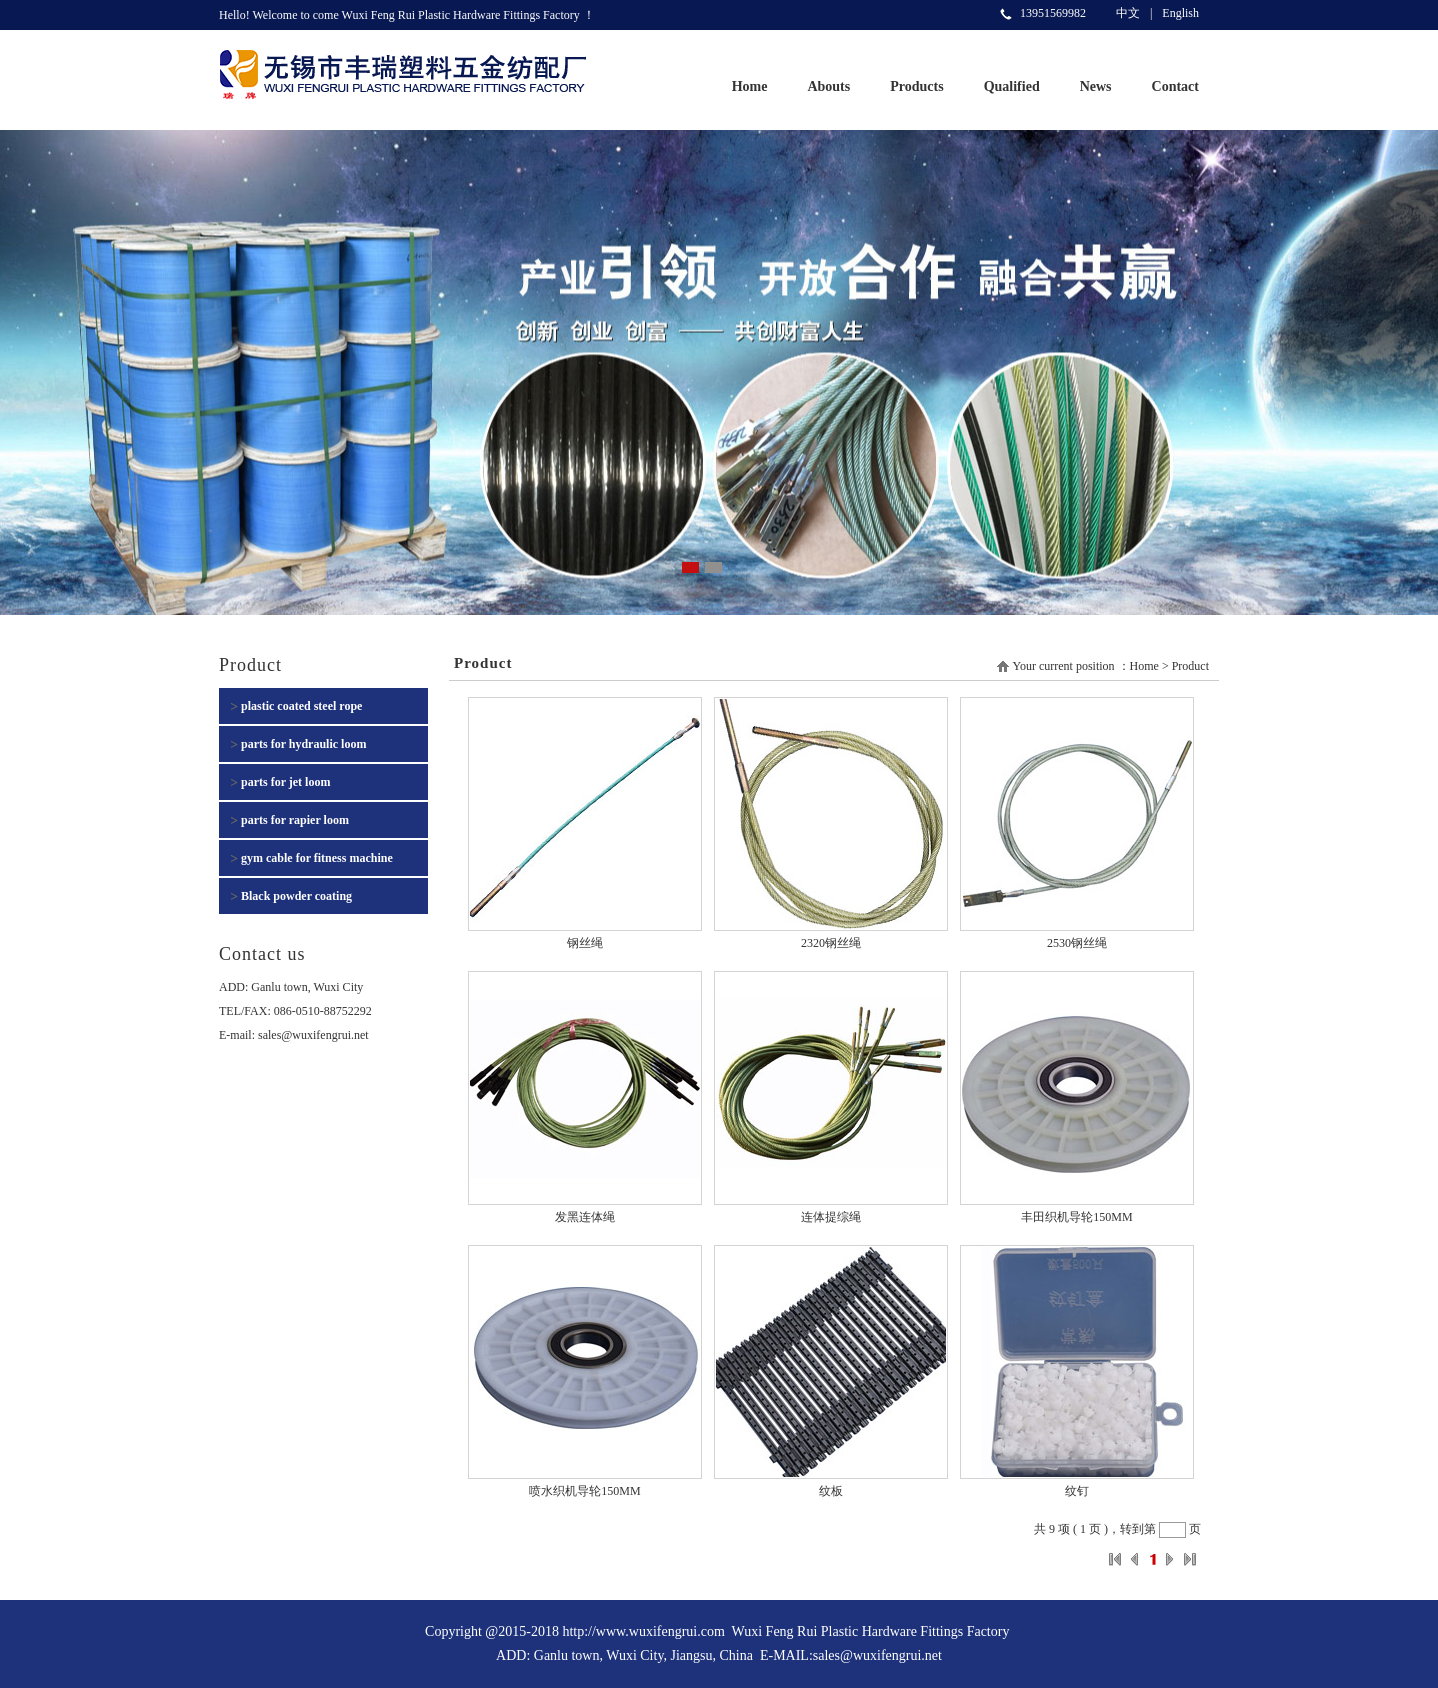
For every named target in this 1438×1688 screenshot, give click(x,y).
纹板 (831, 1491)
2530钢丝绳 (1077, 943)
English (1180, 13)
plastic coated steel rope (301, 706)
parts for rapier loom (295, 820)
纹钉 (1077, 1491)
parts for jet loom (285, 782)
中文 (1128, 13)
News (1096, 86)
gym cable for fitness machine (317, 858)
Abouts (828, 86)
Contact (1175, 86)
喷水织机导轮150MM (584, 1491)
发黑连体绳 (585, 1217)
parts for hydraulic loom (303, 744)
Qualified (1012, 86)
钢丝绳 (585, 943)
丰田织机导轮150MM (1076, 1217)
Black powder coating (296, 896)
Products (916, 86)
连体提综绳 (831, 1217)
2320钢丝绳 (831, 943)
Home (750, 86)
